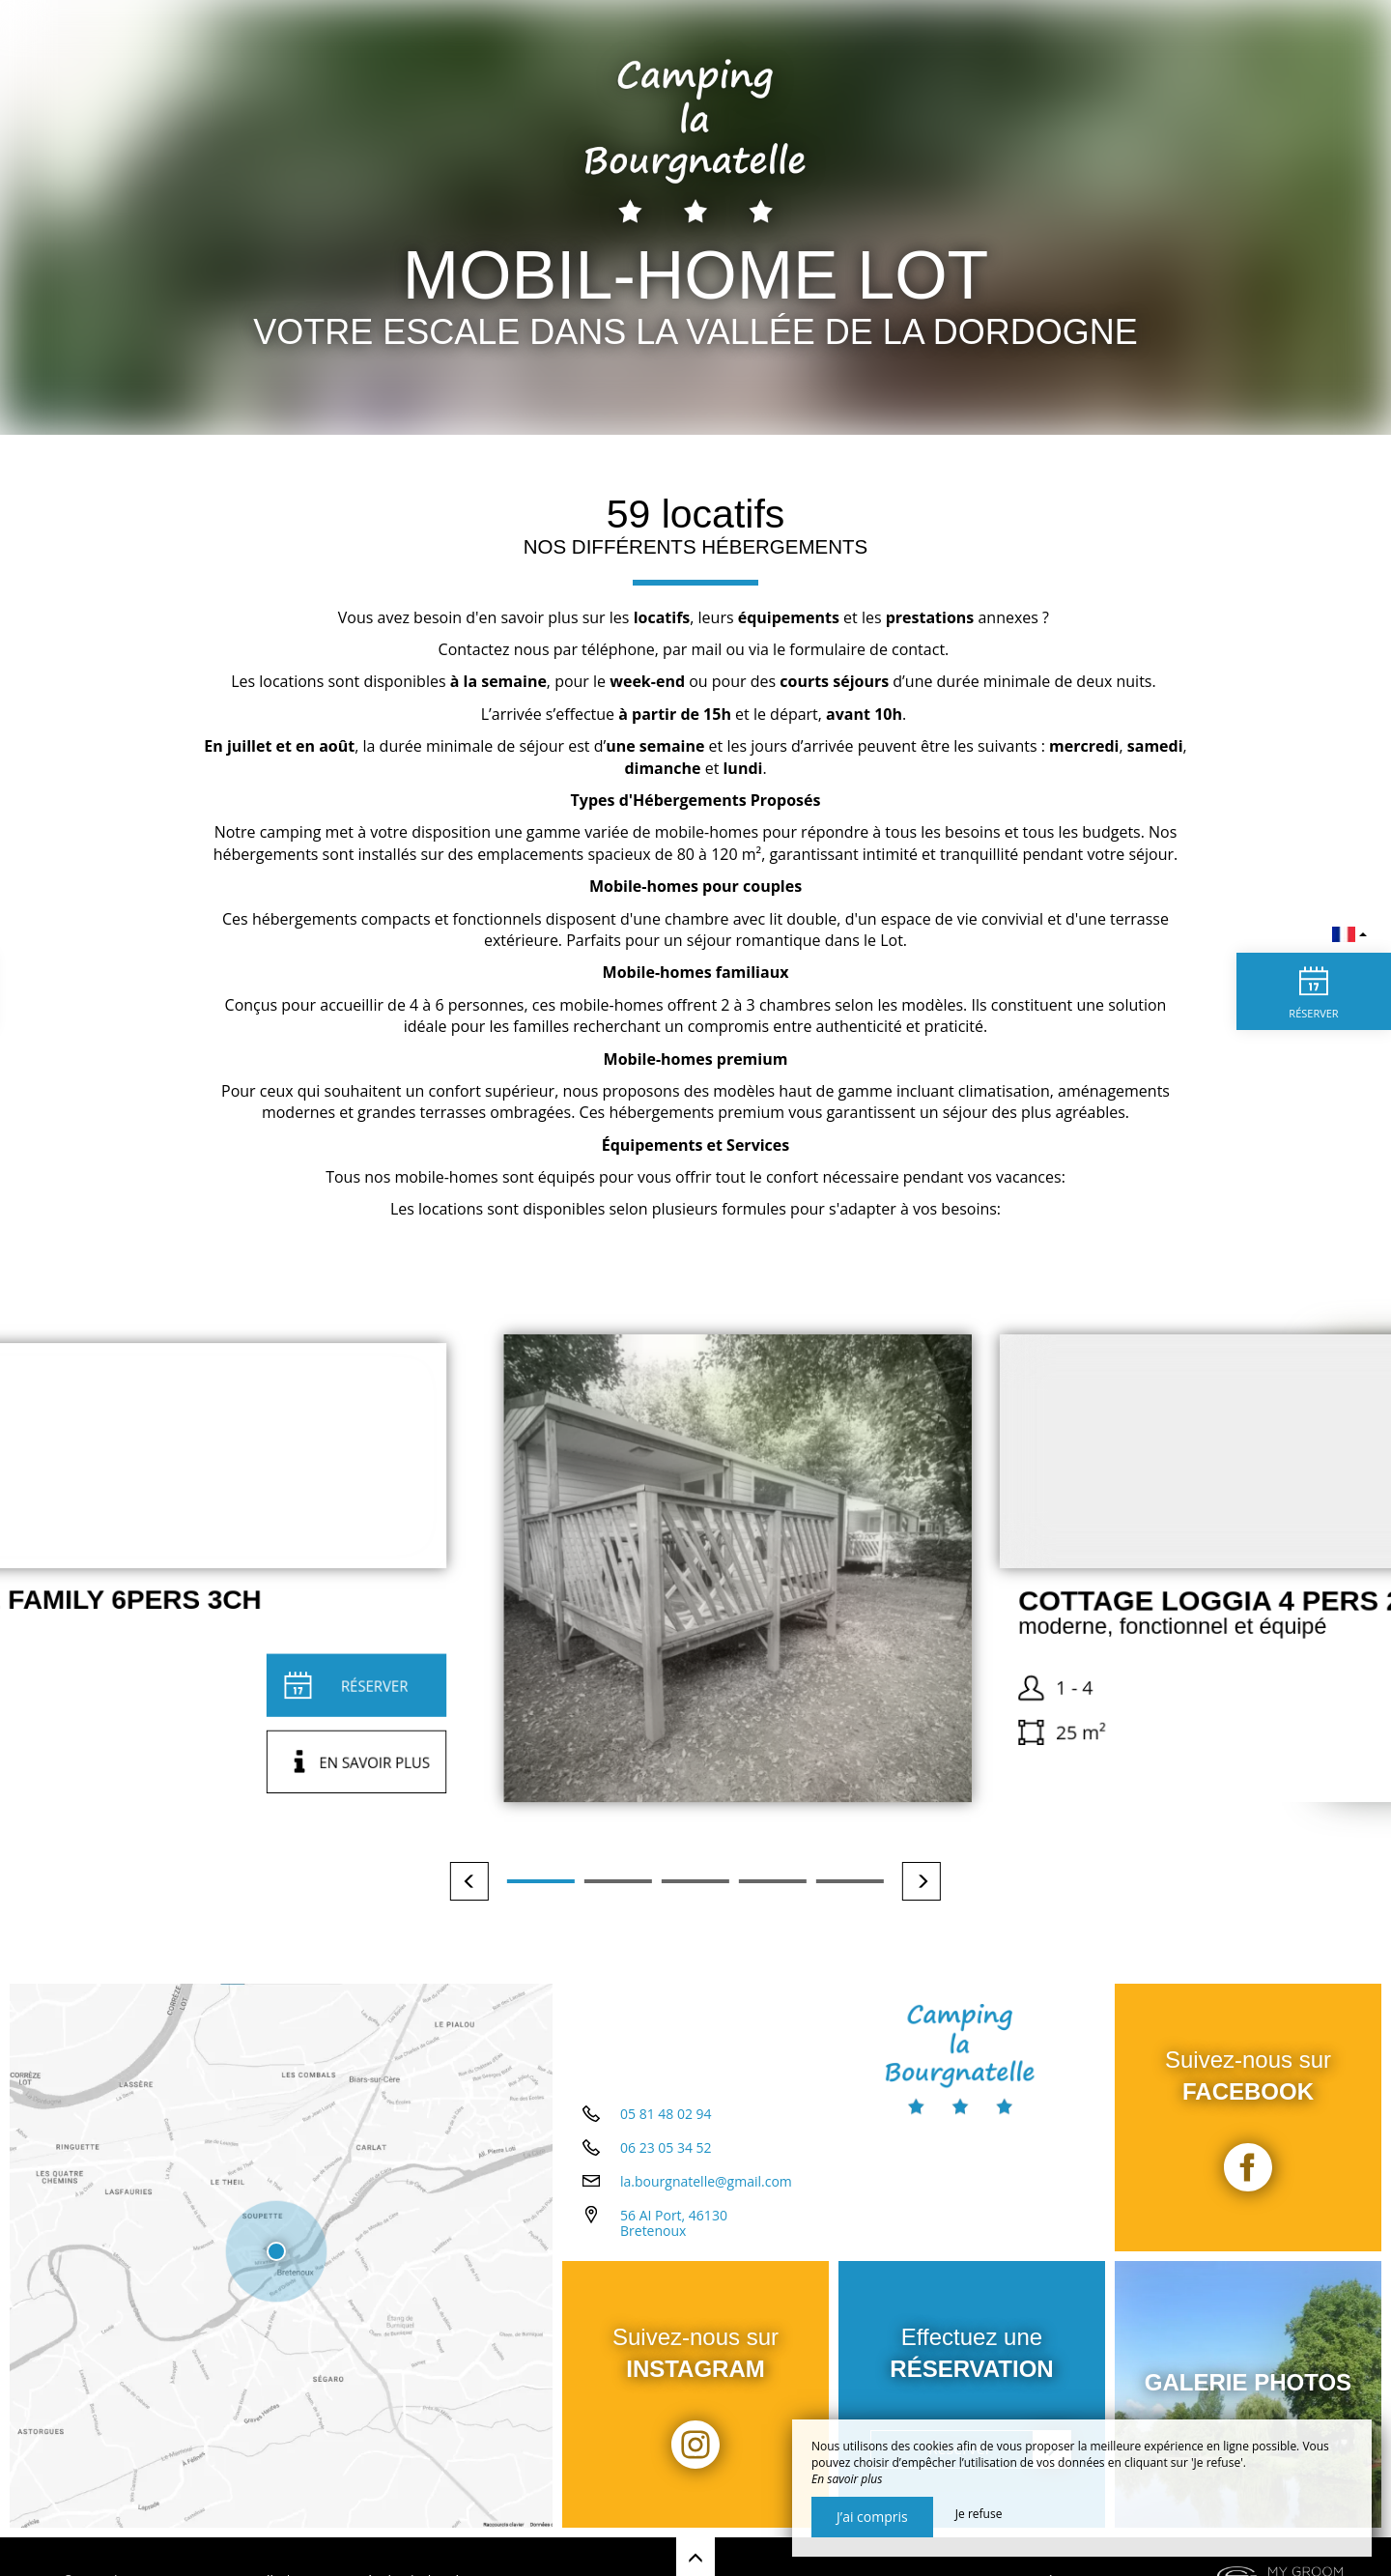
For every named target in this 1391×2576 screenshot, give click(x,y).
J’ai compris (872, 2516)
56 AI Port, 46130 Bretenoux (673, 2223)
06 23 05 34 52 (666, 2147)
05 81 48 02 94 (666, 2113)
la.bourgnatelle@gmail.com (706, 2181)
